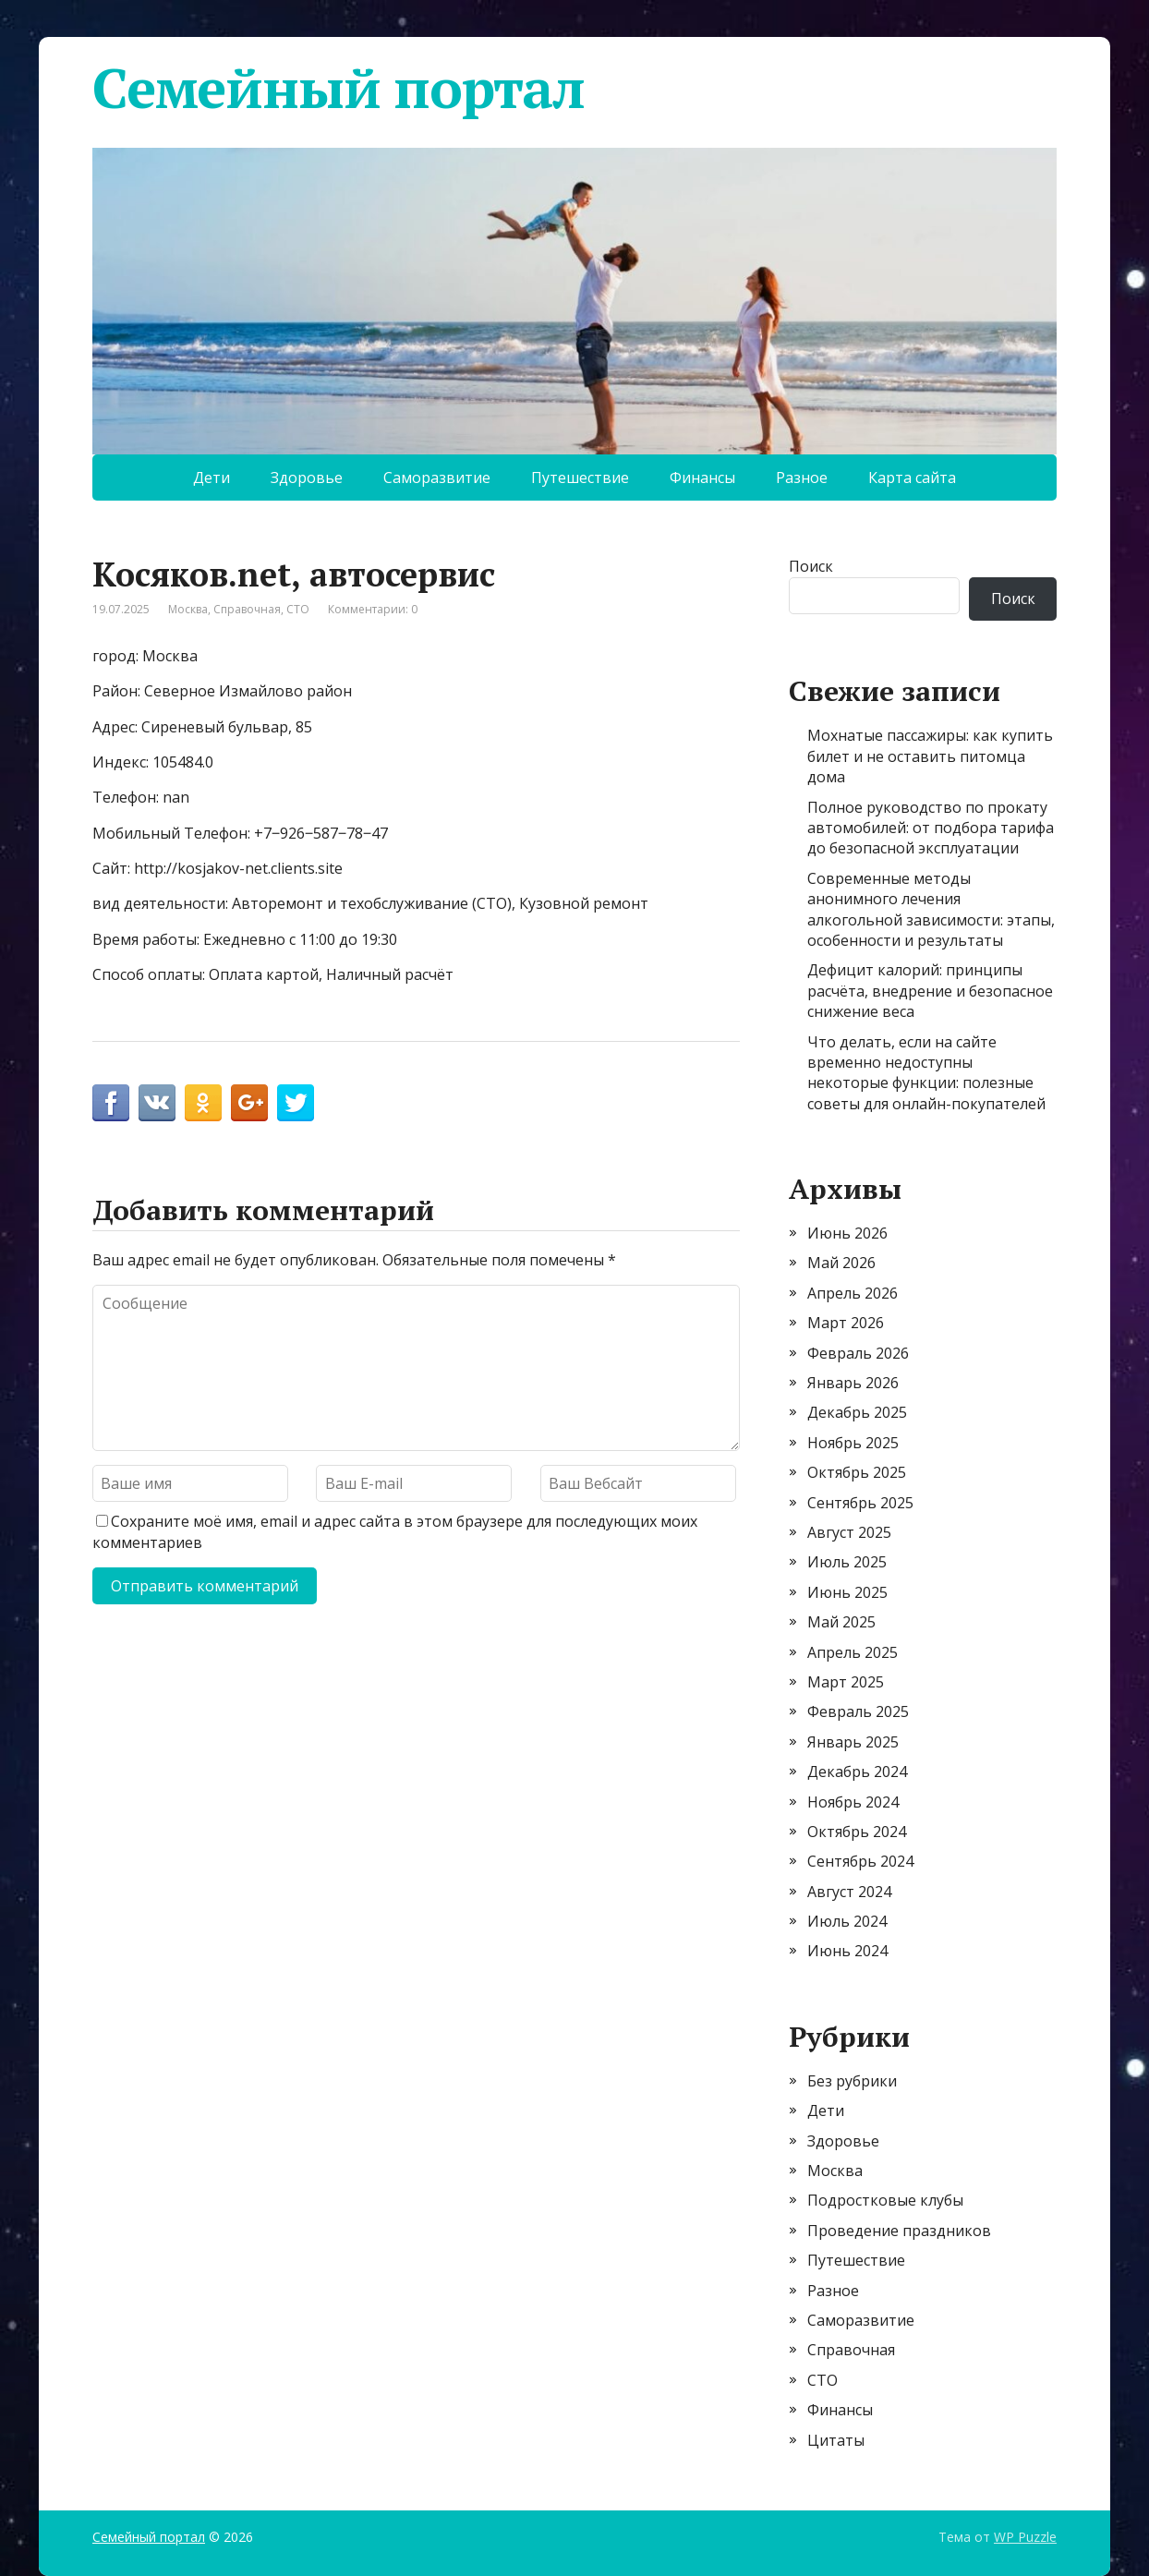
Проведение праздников (899, 2230)
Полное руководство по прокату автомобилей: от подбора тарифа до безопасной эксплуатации (930, 828)
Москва (188, 609)
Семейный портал (338, 88)
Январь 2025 (853, 1742)
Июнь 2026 (847, 1233)
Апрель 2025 (852, 1652)
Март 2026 (845, 1322)
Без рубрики (852, 2081)
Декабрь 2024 (857, 1771)
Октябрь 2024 (856, 1831)
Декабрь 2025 (857, 1412)
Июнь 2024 (847, 1951)
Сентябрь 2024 (860, 1861)
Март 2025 (845, 1682)
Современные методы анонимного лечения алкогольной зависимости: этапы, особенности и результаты (931, 909)
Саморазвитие (436, 477)
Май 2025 (841, 1622)
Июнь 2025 (847, 1592)
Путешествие (580, 477)
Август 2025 (849, 1532)
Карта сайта (912, 477)
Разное (802, 477)
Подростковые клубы (885, 2200)
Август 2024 (849, 1891)
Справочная (247, 609)
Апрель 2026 (852, 1293)
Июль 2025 (847, 1562)
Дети (211, 477)
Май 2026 (841, 1262)
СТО (297, 609)
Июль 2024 (847, 1921)
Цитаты (836, 2440)
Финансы (702, 477)
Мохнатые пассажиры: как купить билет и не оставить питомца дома (930, 756)
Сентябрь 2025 (860, 1503)
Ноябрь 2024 (853, 1802)
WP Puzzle (1025, 2537)
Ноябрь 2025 (853, 1443)
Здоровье (307, 477)
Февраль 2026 (858, 1353)
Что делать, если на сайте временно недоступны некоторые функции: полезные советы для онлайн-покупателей (926, 1073)
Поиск (811, 566)
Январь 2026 (853, 1383)
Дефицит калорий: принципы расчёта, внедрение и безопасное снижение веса (930, 991)
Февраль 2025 (858, 1711)
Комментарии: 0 (372, 609)
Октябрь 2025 (856, 1472)
